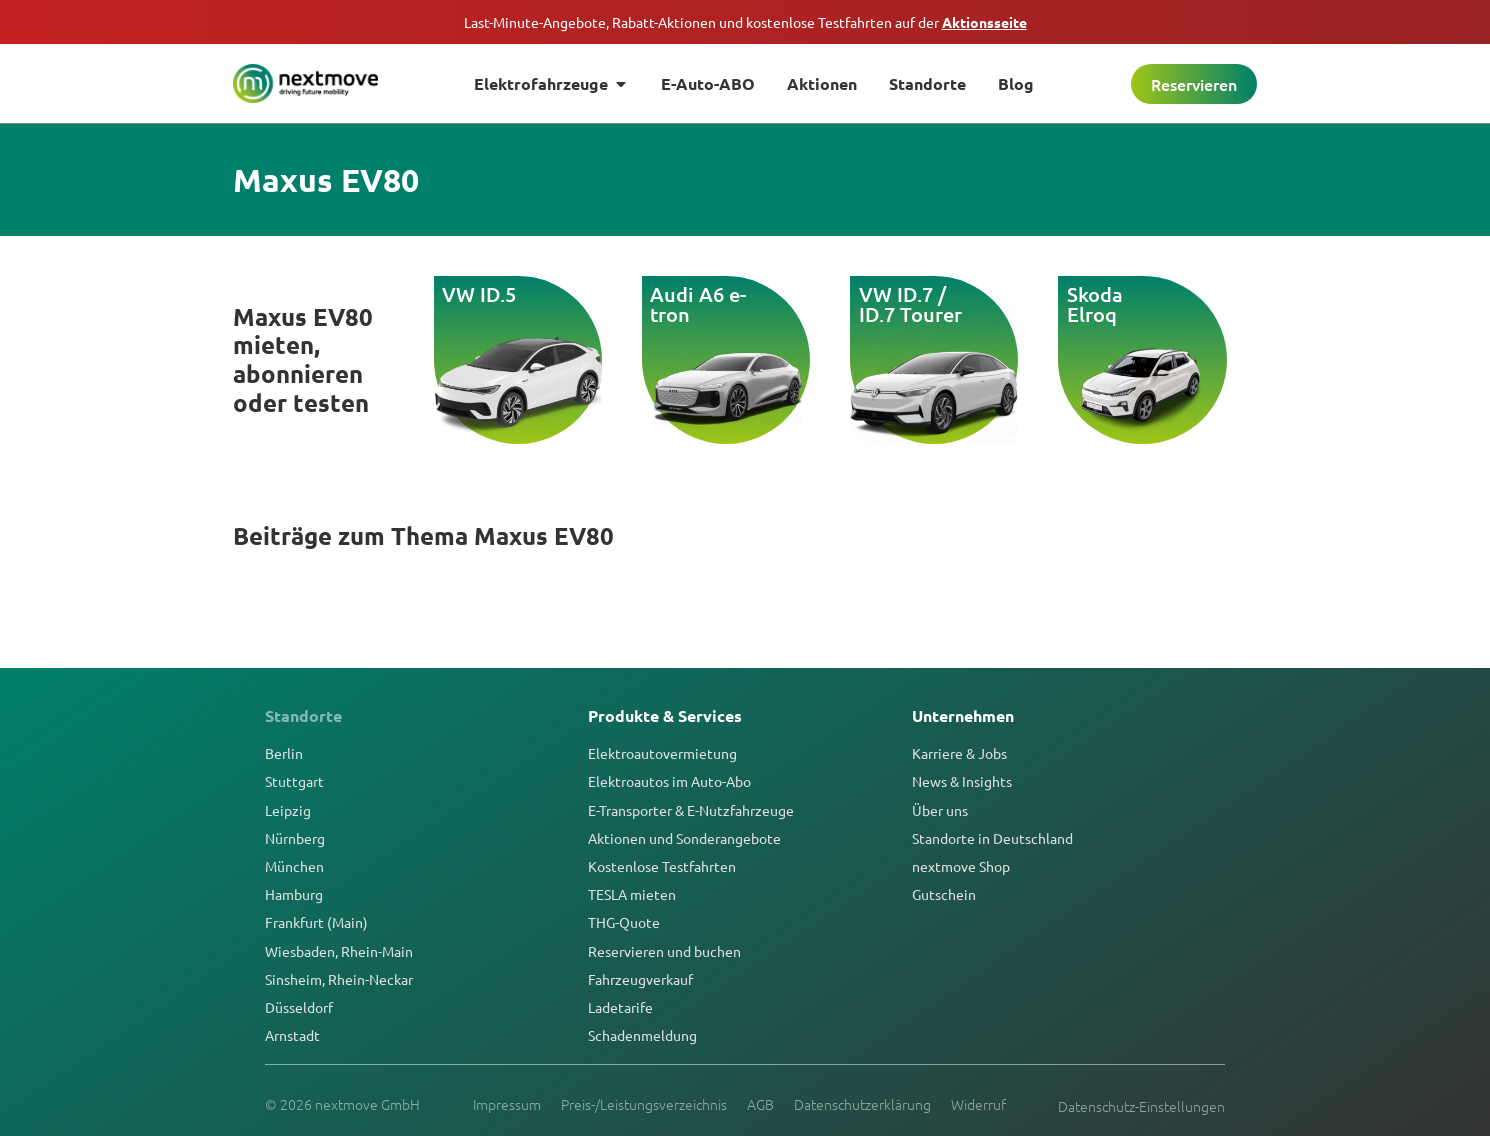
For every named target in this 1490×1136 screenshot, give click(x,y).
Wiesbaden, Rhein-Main (339, 951)
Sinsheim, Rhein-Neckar (339, 979)
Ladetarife (620, 1007)
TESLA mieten (632, 894)
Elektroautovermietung (662, 753)
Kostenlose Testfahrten (662, 866)
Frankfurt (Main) (316, 922)
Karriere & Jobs (959, 753)
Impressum (507, 1104)
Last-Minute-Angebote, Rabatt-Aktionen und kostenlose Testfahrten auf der (745, 22)
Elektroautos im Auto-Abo (669, 781)
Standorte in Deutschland (992, 838)
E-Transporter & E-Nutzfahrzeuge (691, 810)
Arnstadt (292, 1035)
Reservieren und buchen (664, 951)
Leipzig (288, 810)
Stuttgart (294, 781)
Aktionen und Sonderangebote (684, 838)
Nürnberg (295, 838)
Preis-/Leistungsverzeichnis (644, 1104)
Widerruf (978, 1104)
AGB (760, 1104)
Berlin (284, 753)
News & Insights (962, 781)
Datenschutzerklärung (862, 1104)
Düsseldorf (299, 1007)
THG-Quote (624, 922)
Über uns (940, 810)
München (294, 866)
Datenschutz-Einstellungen (1141, 1106)
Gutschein (944, 894)
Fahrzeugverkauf (640, 979)
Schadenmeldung (642, 1035)
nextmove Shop (961, 866)
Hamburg (294, 894)
